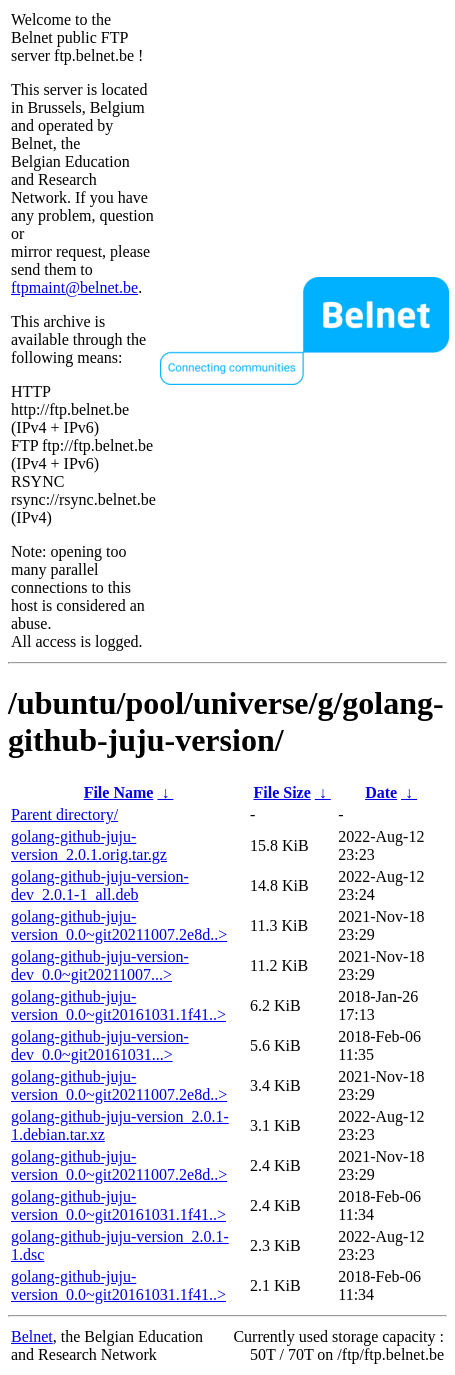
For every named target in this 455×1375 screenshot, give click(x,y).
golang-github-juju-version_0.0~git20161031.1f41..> (118, 1005)
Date (381, 792)
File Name (119, 792)
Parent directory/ (64, 814)
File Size (281, 792)
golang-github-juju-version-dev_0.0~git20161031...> (100, 1045)
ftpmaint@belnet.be (74, 287)
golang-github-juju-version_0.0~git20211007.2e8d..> (119, 925)
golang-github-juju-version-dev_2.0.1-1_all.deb (100, 885)
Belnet (32, 1336)
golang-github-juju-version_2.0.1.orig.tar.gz (89, 845)
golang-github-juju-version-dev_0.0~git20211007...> (100, 965)
